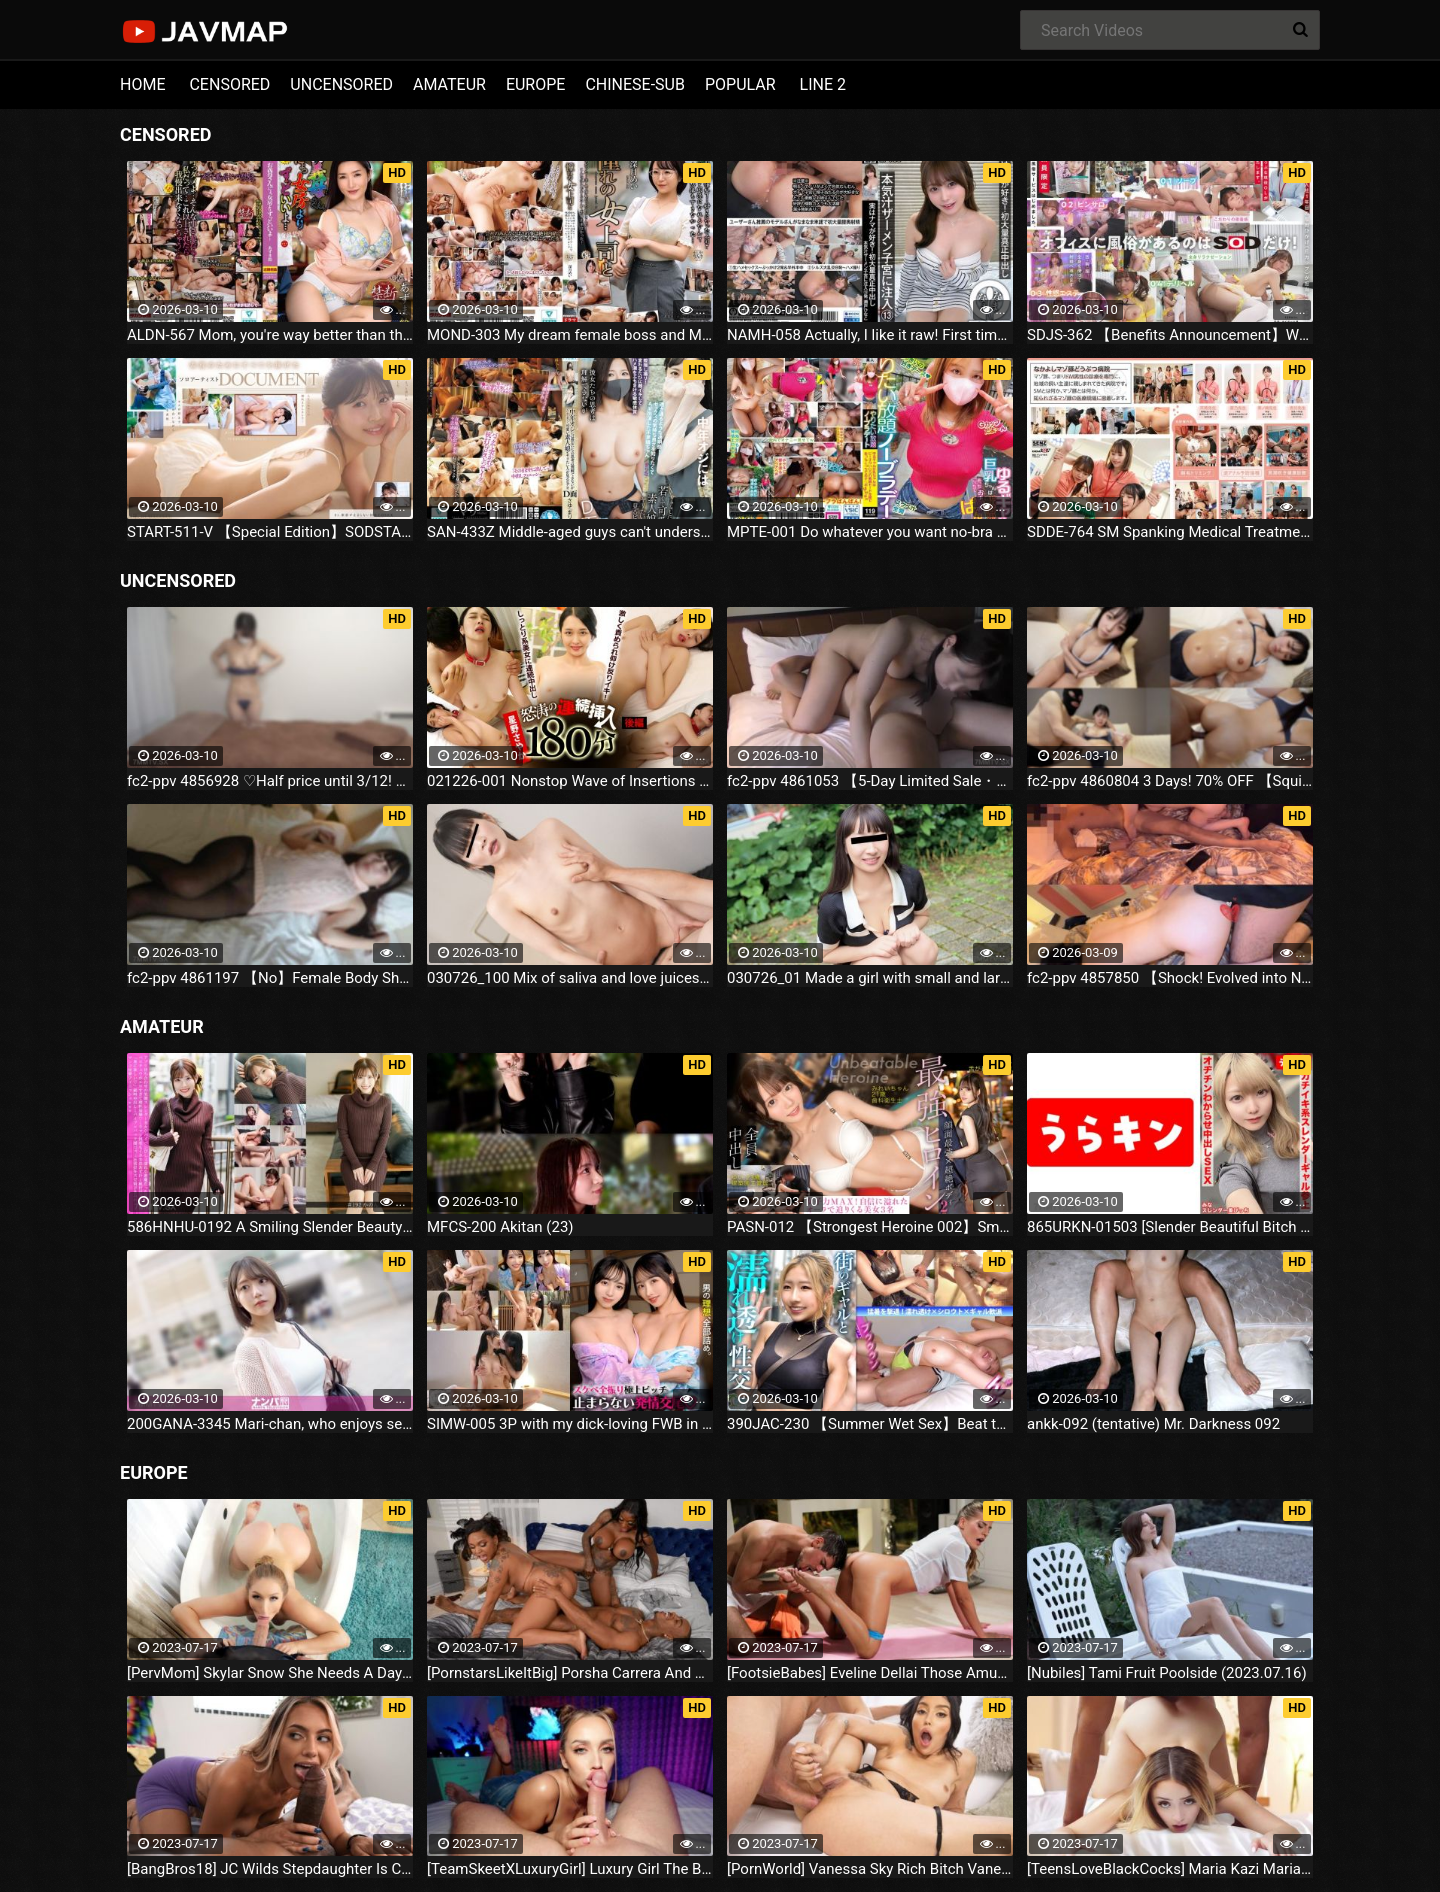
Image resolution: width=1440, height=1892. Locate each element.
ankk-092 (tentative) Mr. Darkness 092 (1153, 1424)
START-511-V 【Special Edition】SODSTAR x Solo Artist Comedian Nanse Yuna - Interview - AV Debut (270, 532)
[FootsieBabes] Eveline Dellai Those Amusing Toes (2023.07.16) (870, 1673)
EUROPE (536, 84)
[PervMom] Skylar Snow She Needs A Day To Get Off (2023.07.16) (270, 1673)
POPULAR (740, 84)
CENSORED (229, 84)
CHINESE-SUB (635, 84)
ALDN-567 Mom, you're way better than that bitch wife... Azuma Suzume (270, 335)
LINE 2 (823, 84)
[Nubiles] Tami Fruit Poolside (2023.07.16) (1167, 1673)
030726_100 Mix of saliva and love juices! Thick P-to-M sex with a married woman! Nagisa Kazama (570, 978)
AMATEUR (449, 84)
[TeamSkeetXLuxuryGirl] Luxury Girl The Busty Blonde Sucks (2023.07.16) (570, 1869)
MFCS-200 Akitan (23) (500, 1227)
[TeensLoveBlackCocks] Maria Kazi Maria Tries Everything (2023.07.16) (1170, 1869)
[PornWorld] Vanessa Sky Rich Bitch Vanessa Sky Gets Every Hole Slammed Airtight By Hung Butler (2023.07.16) (870, 1869)
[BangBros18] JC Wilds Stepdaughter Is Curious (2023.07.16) (270, 1869)
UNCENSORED (341, 84)
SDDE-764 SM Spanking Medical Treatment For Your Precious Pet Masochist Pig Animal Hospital (1170, 532)
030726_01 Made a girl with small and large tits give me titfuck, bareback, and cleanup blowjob (870, 978)
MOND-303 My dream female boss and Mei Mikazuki (570, 335)
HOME (142, 84)
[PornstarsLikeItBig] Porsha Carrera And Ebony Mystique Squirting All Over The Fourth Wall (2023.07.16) (570, 1673)
